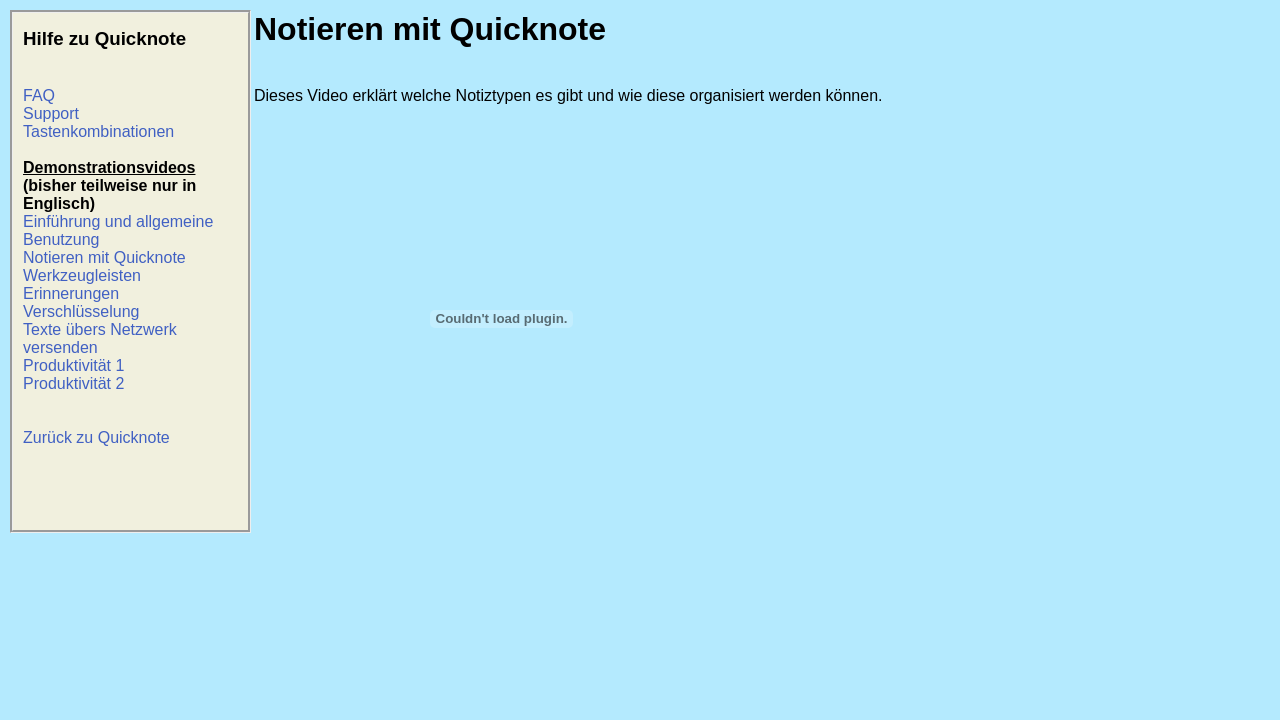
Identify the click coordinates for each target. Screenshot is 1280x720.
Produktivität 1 (73, 365)
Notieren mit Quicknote (104, 257)
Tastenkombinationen (98, 131)
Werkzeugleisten (82, 275)
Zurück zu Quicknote (96, 437)
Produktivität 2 (73, 383)
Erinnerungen (71, 293)
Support (51, 113)
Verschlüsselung (81, 311)
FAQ (39, 95)
